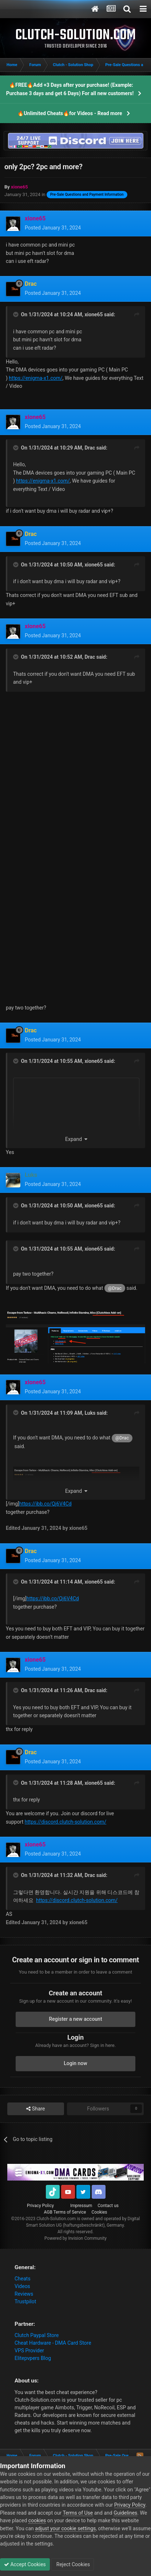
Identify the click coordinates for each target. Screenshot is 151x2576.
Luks (89, 1413)
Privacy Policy (40, 2205)
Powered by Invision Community (75, 2238)
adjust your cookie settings (65, 2528)
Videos (22, 2286)
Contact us (108, 2205)
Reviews (24, 2294)
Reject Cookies (72, 2564)
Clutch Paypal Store (37, 2335)
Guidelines (125, 2513)
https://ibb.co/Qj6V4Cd (45, 1504)
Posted (53, 228)
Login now (75, 2063)
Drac (89, 448)
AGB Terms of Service (65, 2212)
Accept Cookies (25, 2564)
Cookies (99, 2212)
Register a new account (75, 2019)
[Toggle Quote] (16, 314)
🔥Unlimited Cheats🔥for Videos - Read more (69, 113)
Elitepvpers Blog (33, 2358)
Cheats (23, 2279)
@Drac (115, 1288)
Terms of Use (78, 2513)
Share (35, 2109)
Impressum (81, 2205)
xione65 (93, 314)
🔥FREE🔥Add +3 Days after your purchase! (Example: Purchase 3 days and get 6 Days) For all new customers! (70, 89)
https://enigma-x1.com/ (35, 378)
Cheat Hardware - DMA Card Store (53, 2343)
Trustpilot (25, 2301)
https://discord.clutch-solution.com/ (65, 1822)
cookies (37, 2520)
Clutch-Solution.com (56, 2218)
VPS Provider (29, 2350)
